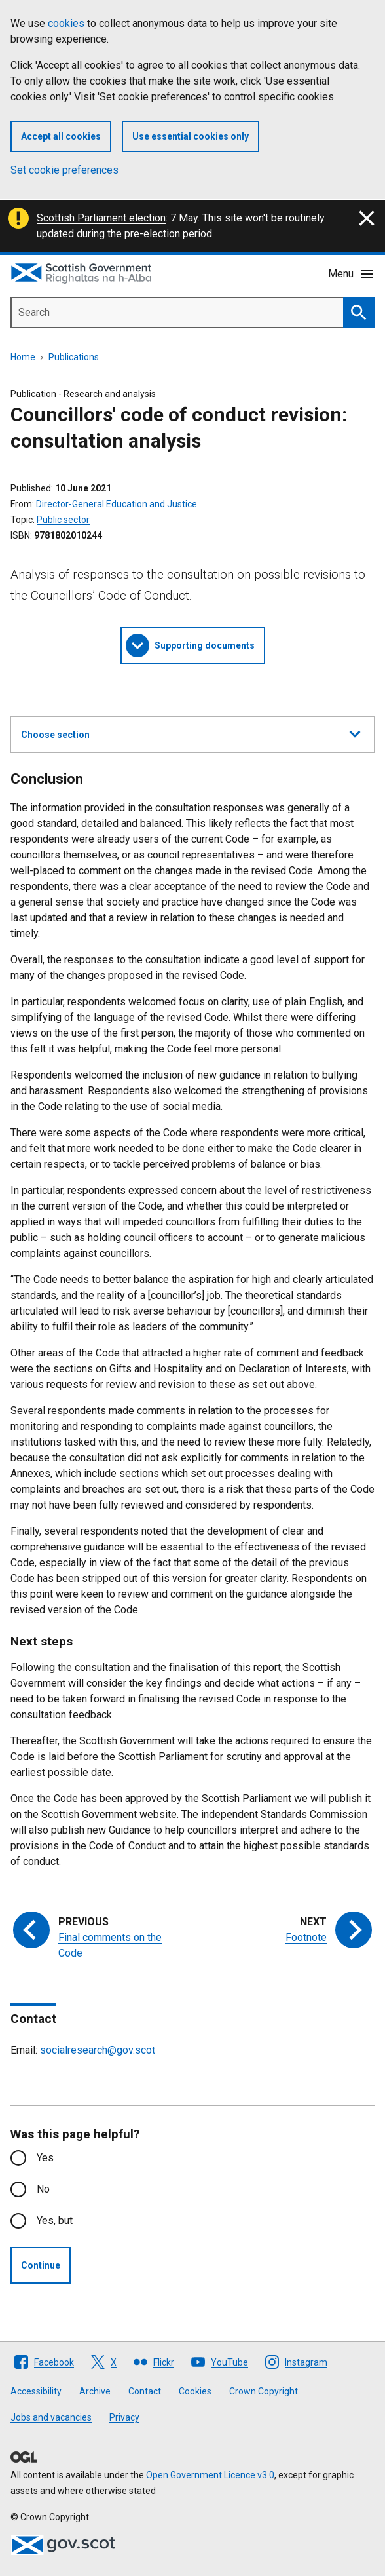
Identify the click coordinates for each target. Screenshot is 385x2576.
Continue (40, 2265)
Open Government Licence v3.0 (210, 2475)
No (43, 2189)
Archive (95, 2391)
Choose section (190, 732)
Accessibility (36, 2391)
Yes (45, 2157)
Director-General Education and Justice (116, 504)
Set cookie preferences (64, 170)
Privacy (124, 2417)
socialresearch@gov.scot (97, 2050)
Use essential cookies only (190, 136)
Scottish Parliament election (101, 218)
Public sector (63, 519)
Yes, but (55, 2220)
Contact (144, 2391)
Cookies (195, 2391)
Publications (73, 357)
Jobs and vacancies (51, 2417)
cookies (66, 23)
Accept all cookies (61, 136)
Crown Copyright (263, 2391)
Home (22, 357)
